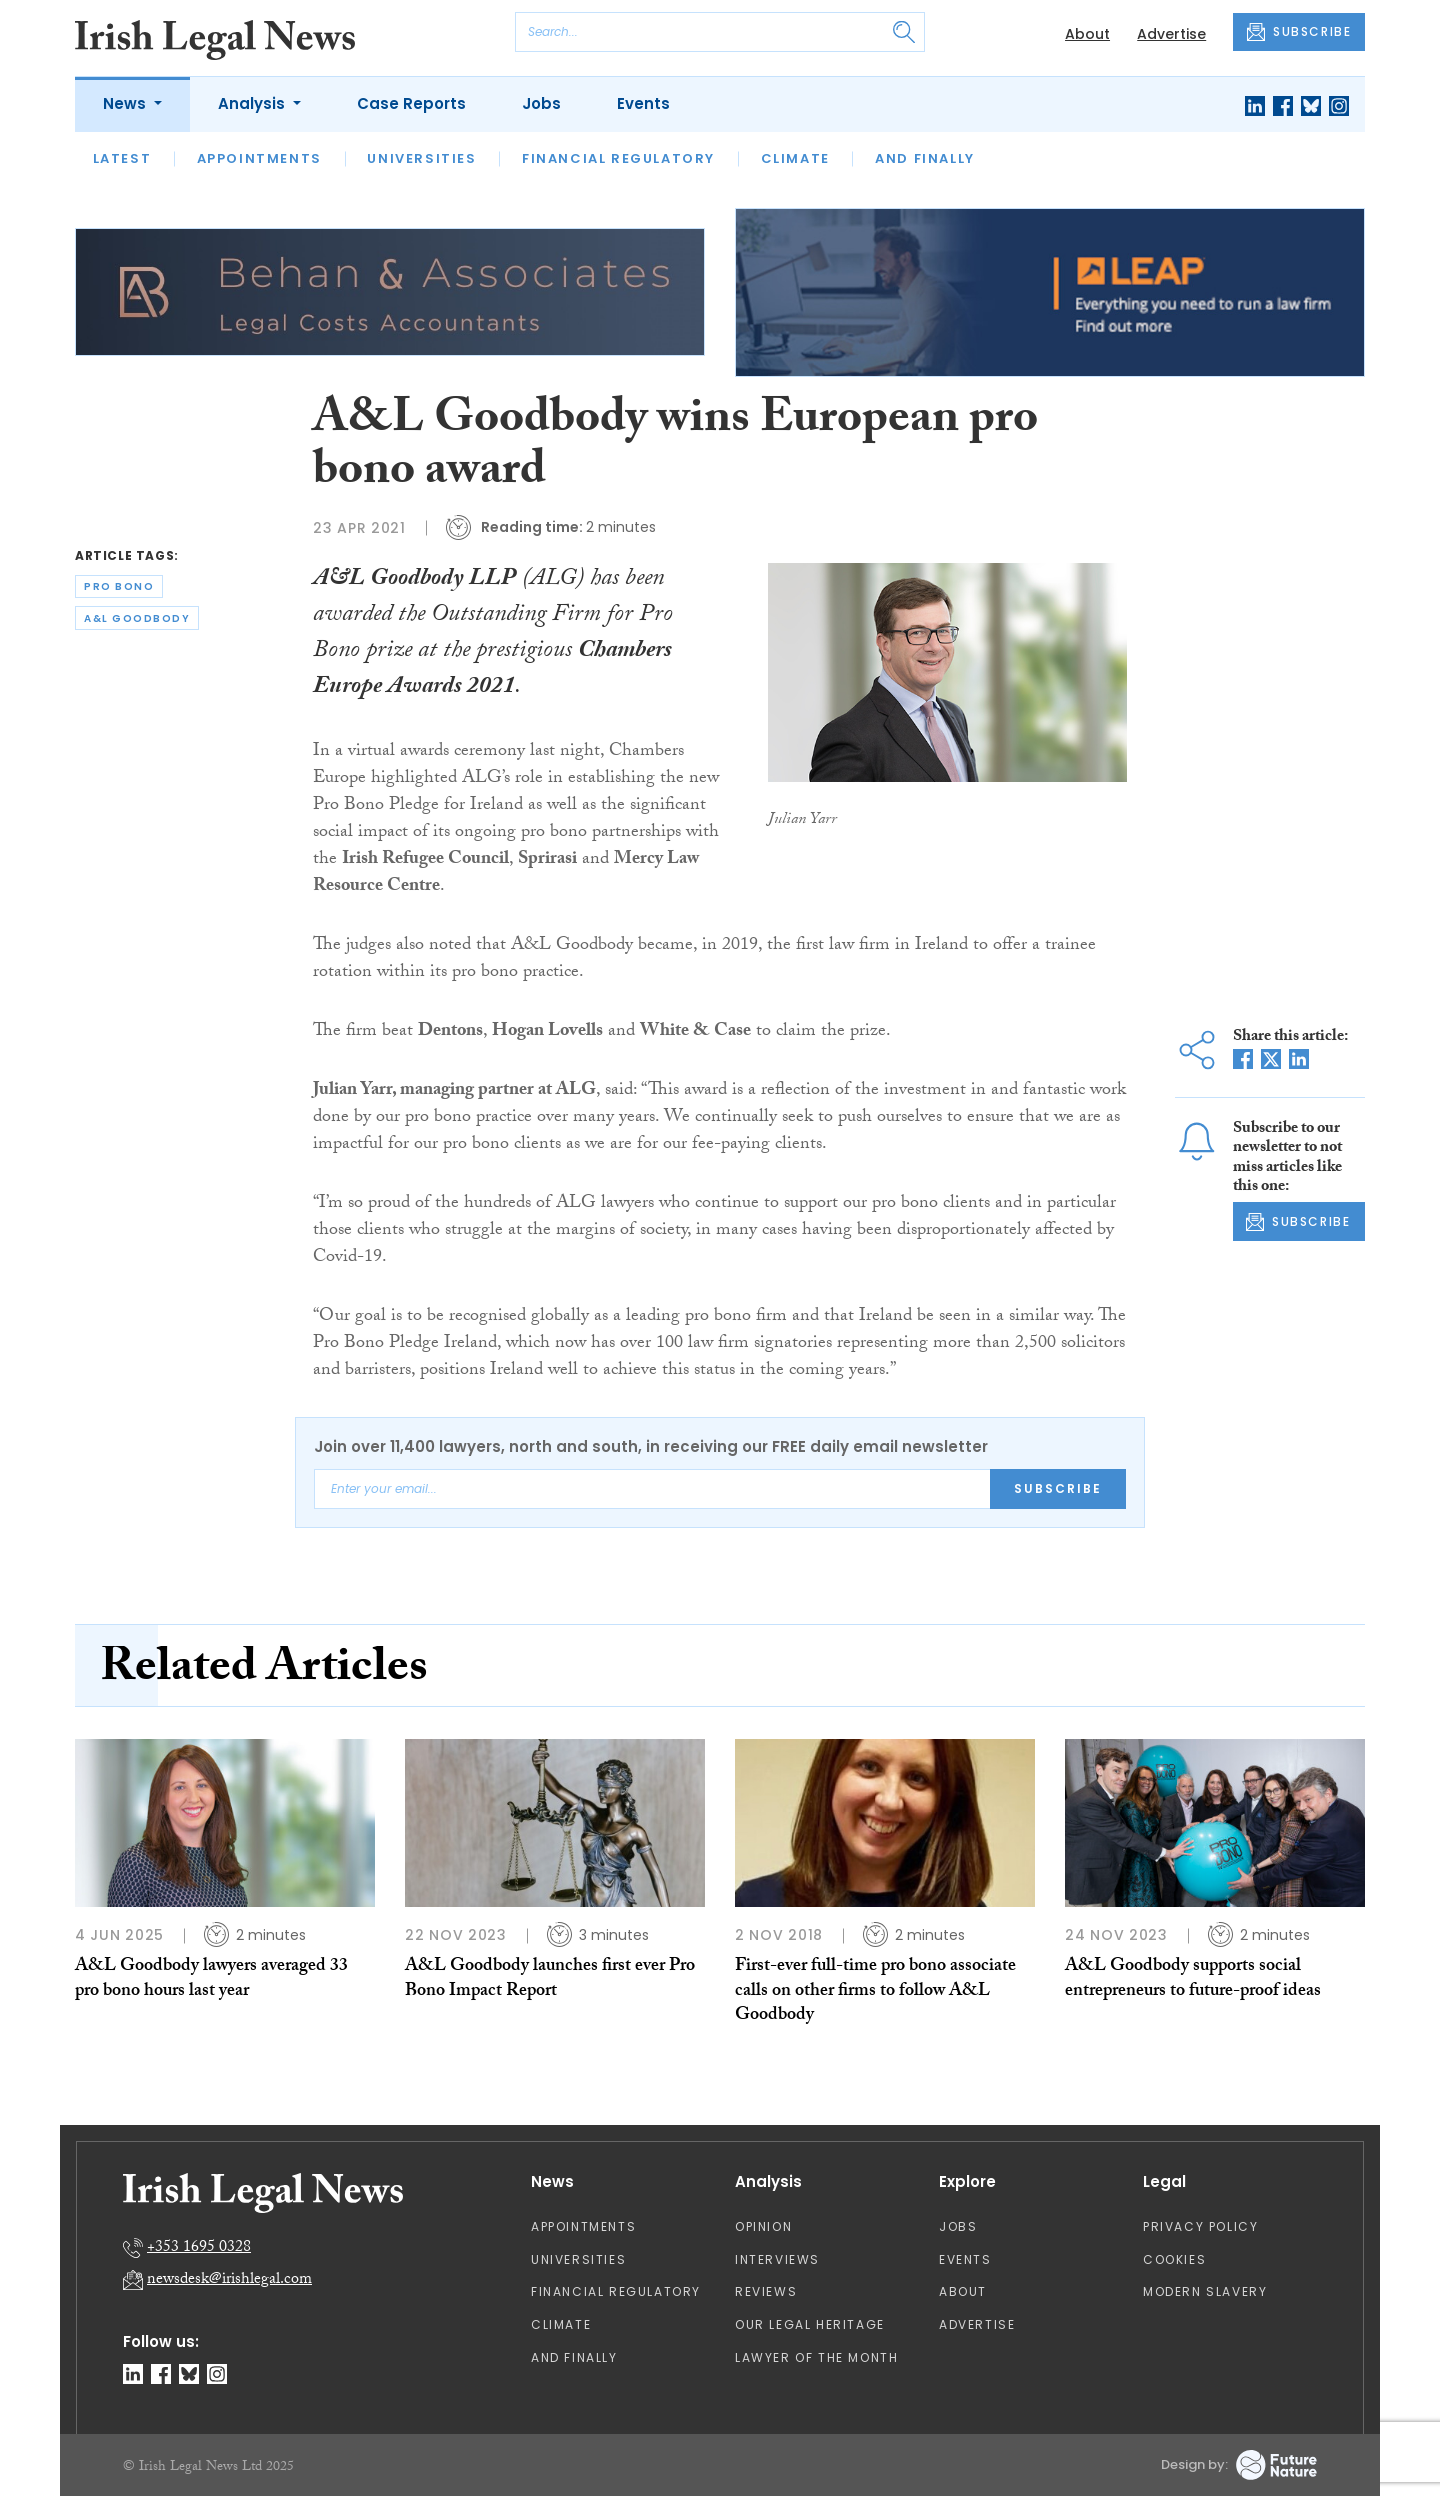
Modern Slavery (1205, 2291)
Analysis (253, 103)
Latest (122, 158)
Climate (795, 158)
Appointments (259, 158)
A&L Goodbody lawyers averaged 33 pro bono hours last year (211, 1979)
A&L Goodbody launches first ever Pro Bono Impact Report (550, 1979)
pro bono (119, 586)
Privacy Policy (1200, 2226)
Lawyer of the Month (816, 2357)
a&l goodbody (137, 618)
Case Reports (411, 103)
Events (643, 103)
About (1087, 34)
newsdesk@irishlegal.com (229, 2280)
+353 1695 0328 (199, 2248)
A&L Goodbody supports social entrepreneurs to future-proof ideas (1193, 1979)
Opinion (763, 2226)
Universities (421, 158)
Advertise (1171, 34)
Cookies (1174, 2259)
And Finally (925, 158)
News (126, 103)
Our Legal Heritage (810, 2324)
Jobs (541, 103)
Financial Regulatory (618, 158)
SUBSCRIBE (1299, 32)
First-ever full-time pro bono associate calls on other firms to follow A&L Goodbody (875, 1992)
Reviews (766, 2291)
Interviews (777, 2259)
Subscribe (1058, 1488)
